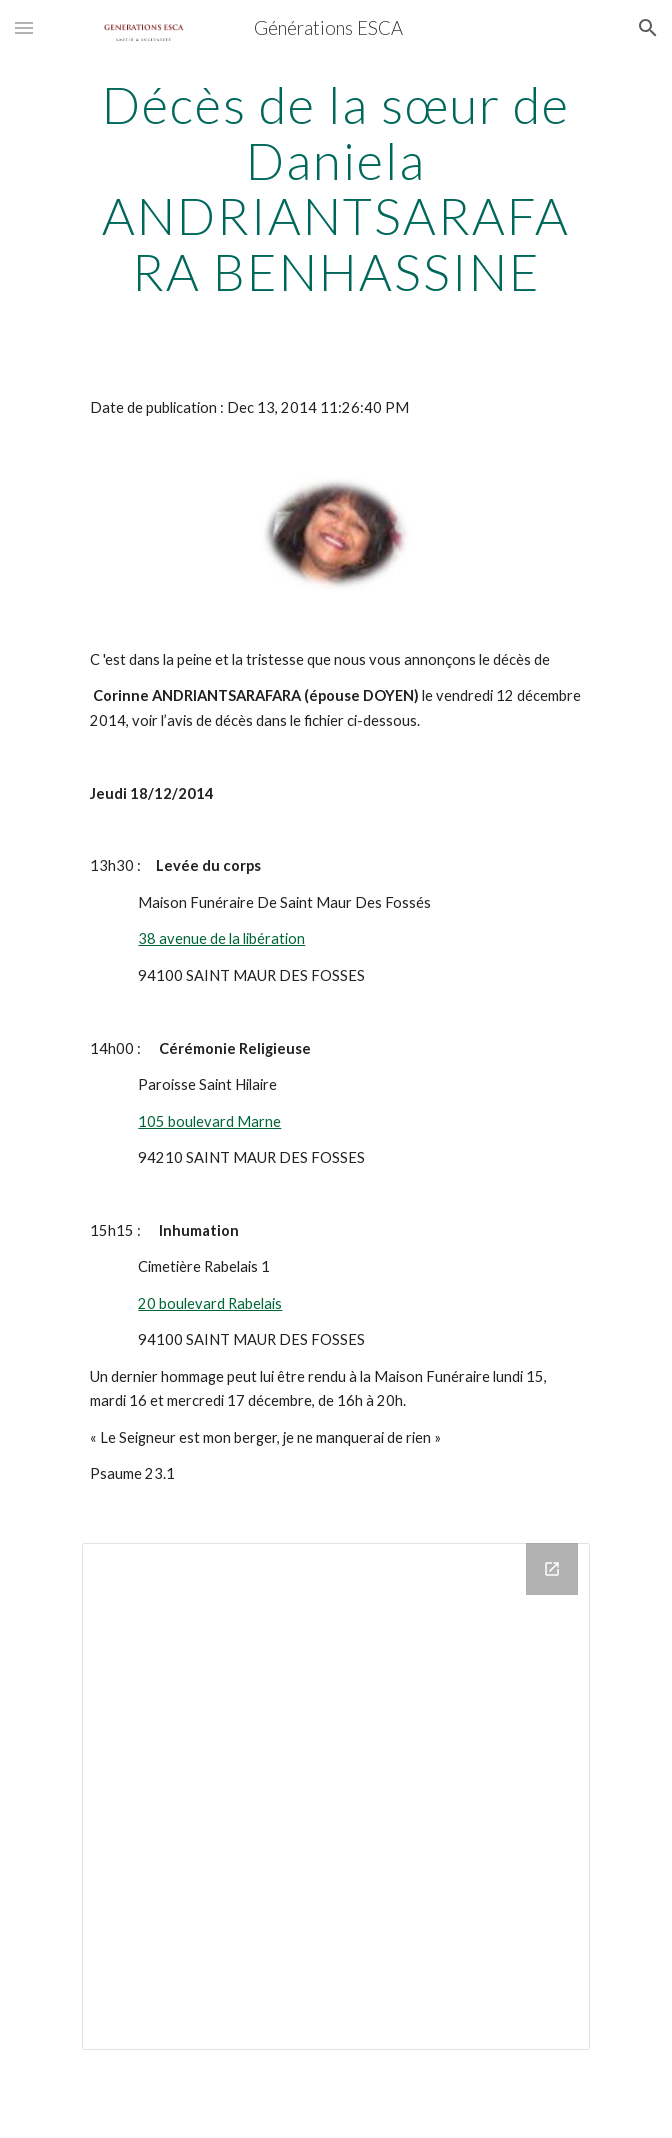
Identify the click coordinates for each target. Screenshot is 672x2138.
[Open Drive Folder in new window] (552, 1569)
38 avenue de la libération (221, 938)
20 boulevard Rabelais (210, 1303)
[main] (335, 188)
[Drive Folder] (335, 1796)
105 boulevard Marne (209, 1121)
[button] (24, 27)
